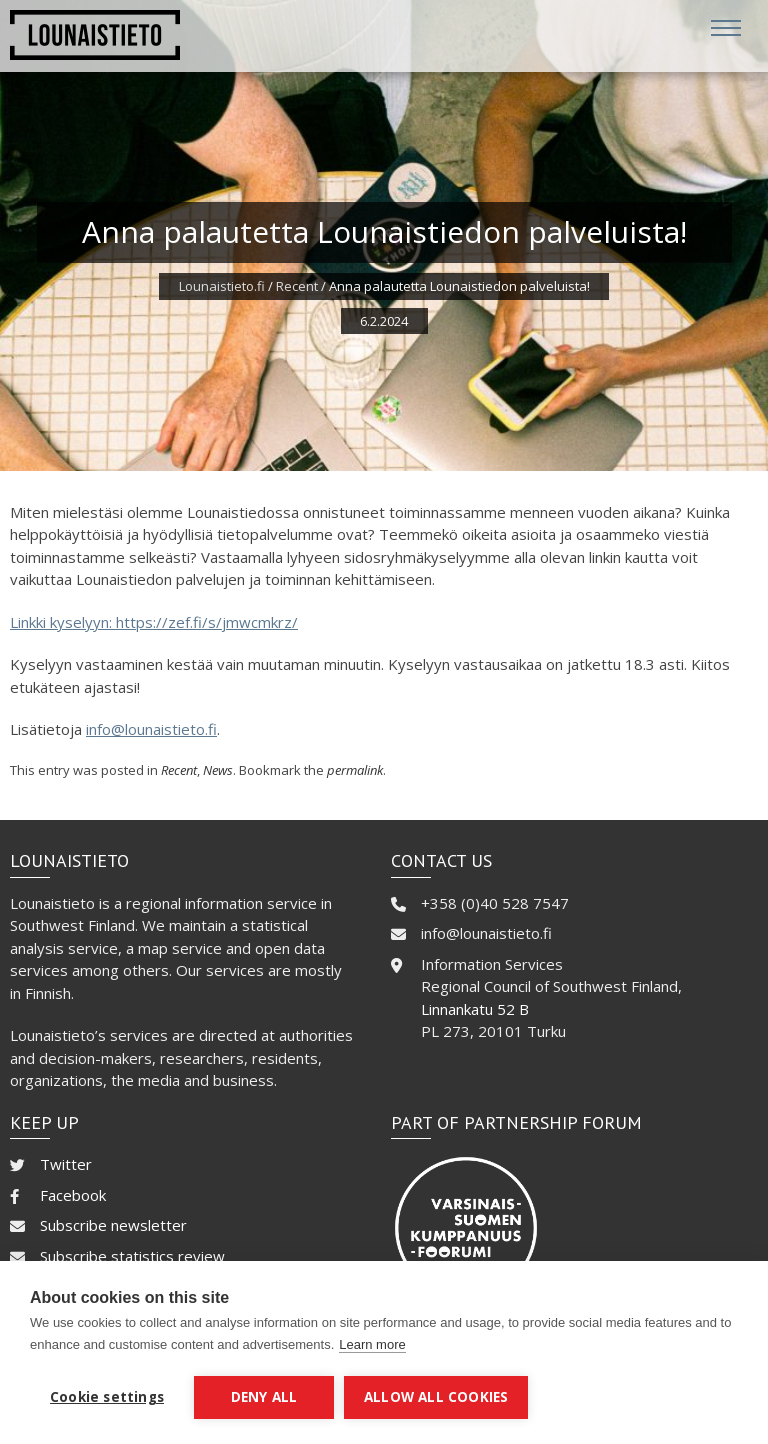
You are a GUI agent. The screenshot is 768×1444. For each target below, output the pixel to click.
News (218, 770)
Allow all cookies (436, 1397)
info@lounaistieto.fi (151, 729)
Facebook (73, 1195)
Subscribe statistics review (132, 1256)
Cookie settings (107, 1397)
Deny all (264, 1397)
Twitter (66, 1164)
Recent (297, 286)
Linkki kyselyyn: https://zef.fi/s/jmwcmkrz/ (154, 622)
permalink (355, 770)
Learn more (372, 1344)
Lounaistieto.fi (222, 286)
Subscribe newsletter (113, 1225)
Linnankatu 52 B (475, 1009)
